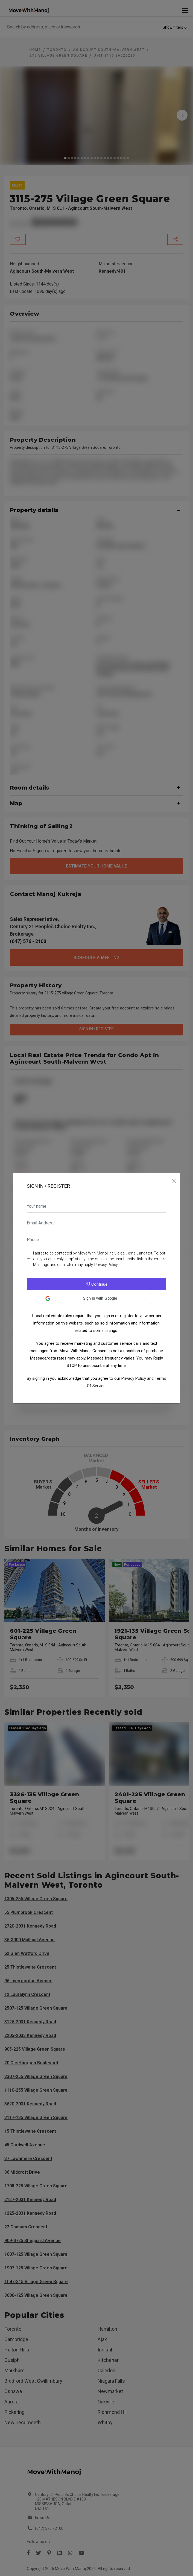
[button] (96, 1298)
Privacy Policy (106, 1264)
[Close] (174, 1181)
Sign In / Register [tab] (48, 1186)
